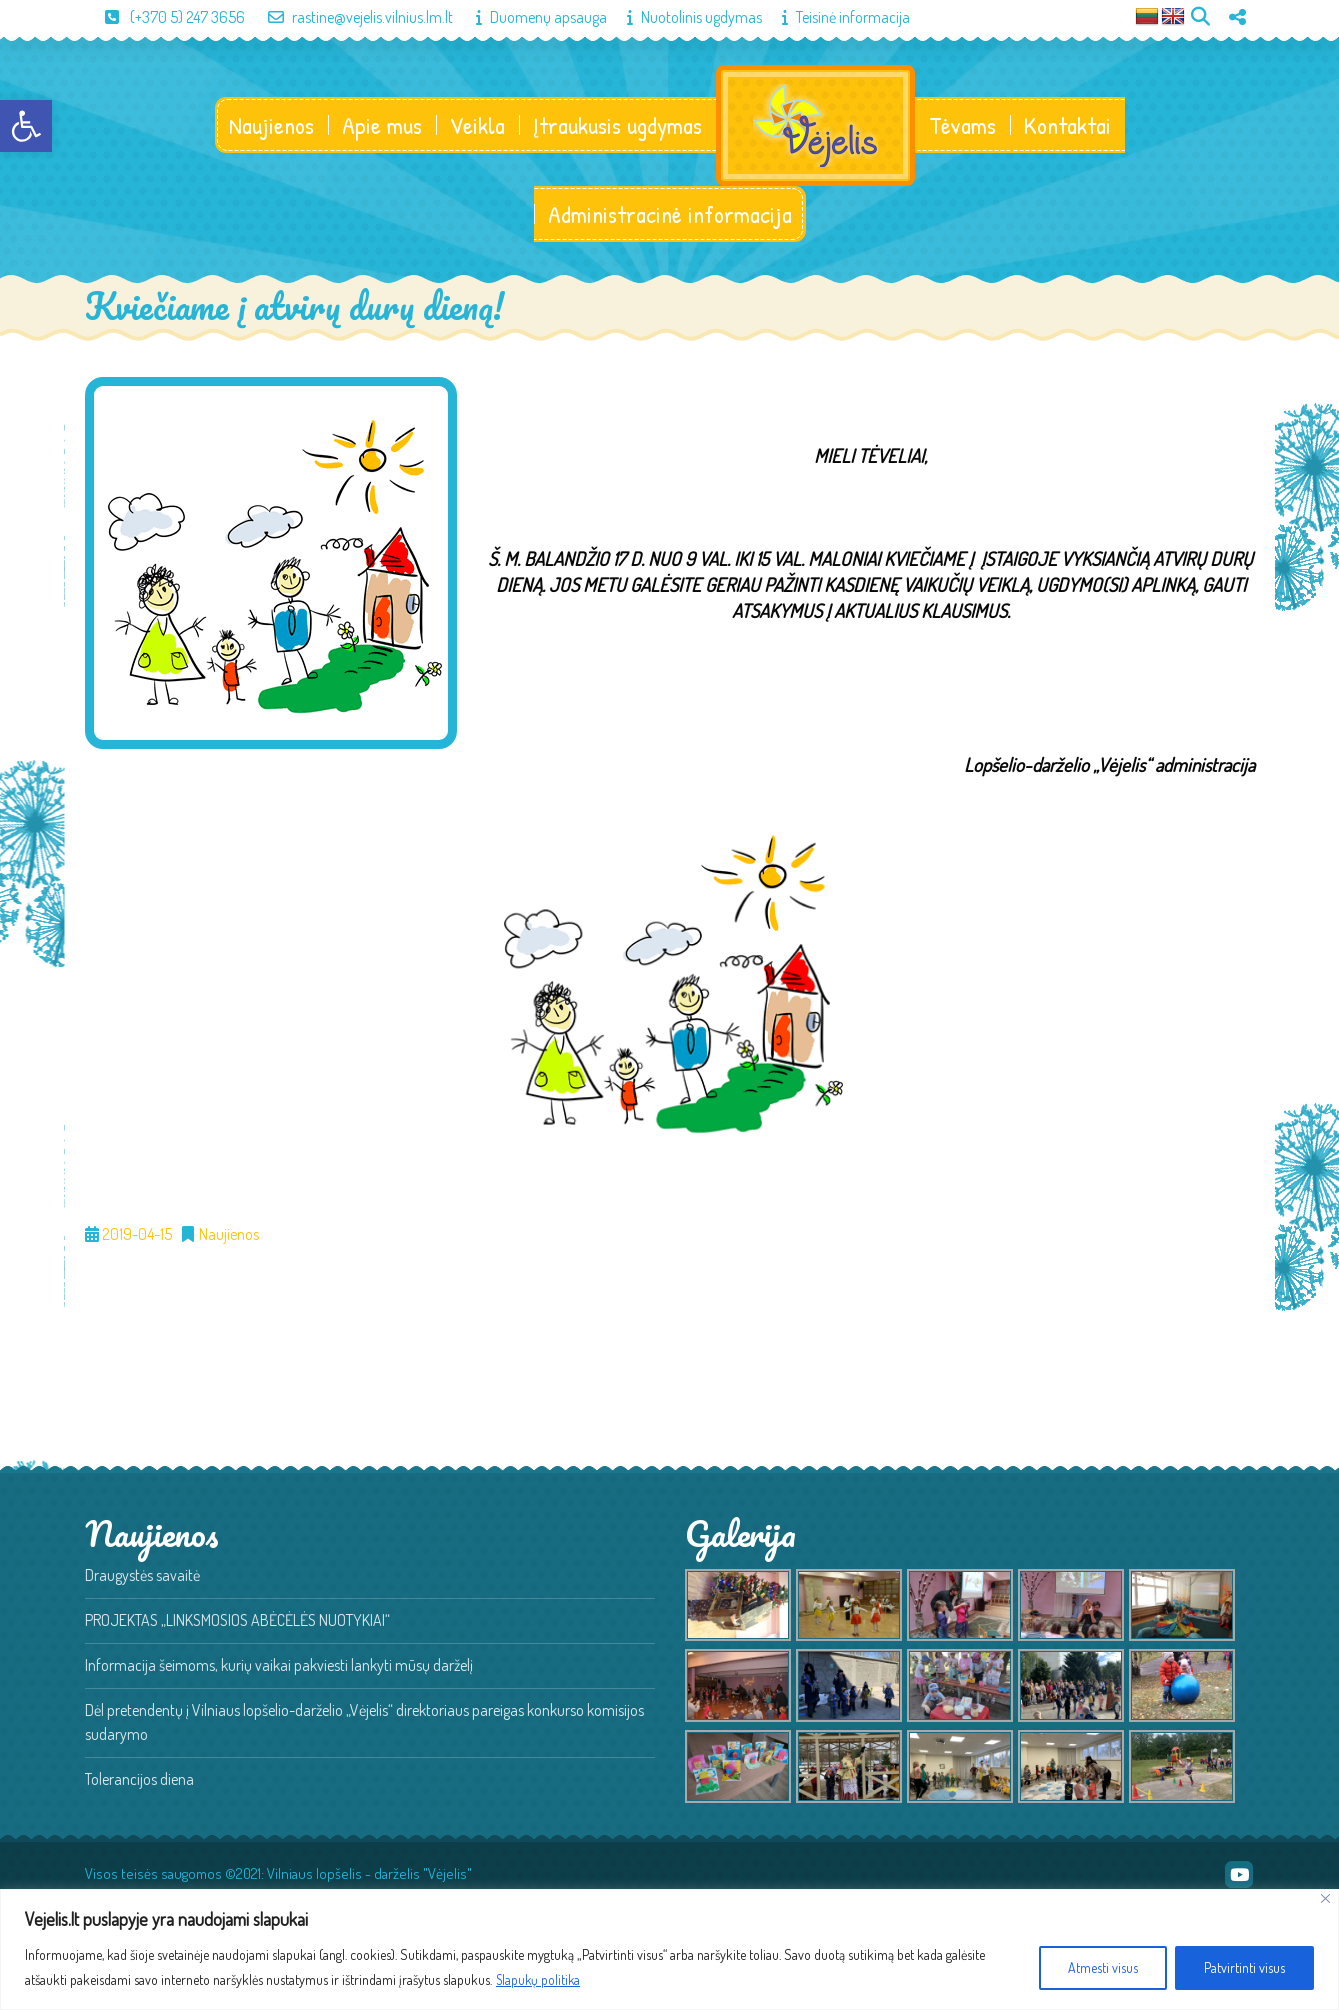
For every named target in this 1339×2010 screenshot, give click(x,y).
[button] (26, 126)
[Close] (1325, 1898)
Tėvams (963, 126)
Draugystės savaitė (142, 1577)
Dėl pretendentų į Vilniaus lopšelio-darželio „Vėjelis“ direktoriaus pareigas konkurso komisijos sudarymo (364, 1724)
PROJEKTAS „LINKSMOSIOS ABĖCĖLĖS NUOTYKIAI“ (237, 1622)
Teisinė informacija (836, 17)
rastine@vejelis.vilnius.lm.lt (350, 17)
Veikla (476, 126)
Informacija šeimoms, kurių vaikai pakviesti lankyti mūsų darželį (279, 1667)
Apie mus (381, 126)
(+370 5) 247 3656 (165, 17)
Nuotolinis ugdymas (684, 17)
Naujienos (270, 126)
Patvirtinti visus (1244, 1967)
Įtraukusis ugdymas (616, 126)
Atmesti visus (1103, 1967)
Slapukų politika (540, 1979)
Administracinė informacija (670, 216)
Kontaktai (1068, 126)
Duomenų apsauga (531, 17)
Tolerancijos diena (139, 1781)
